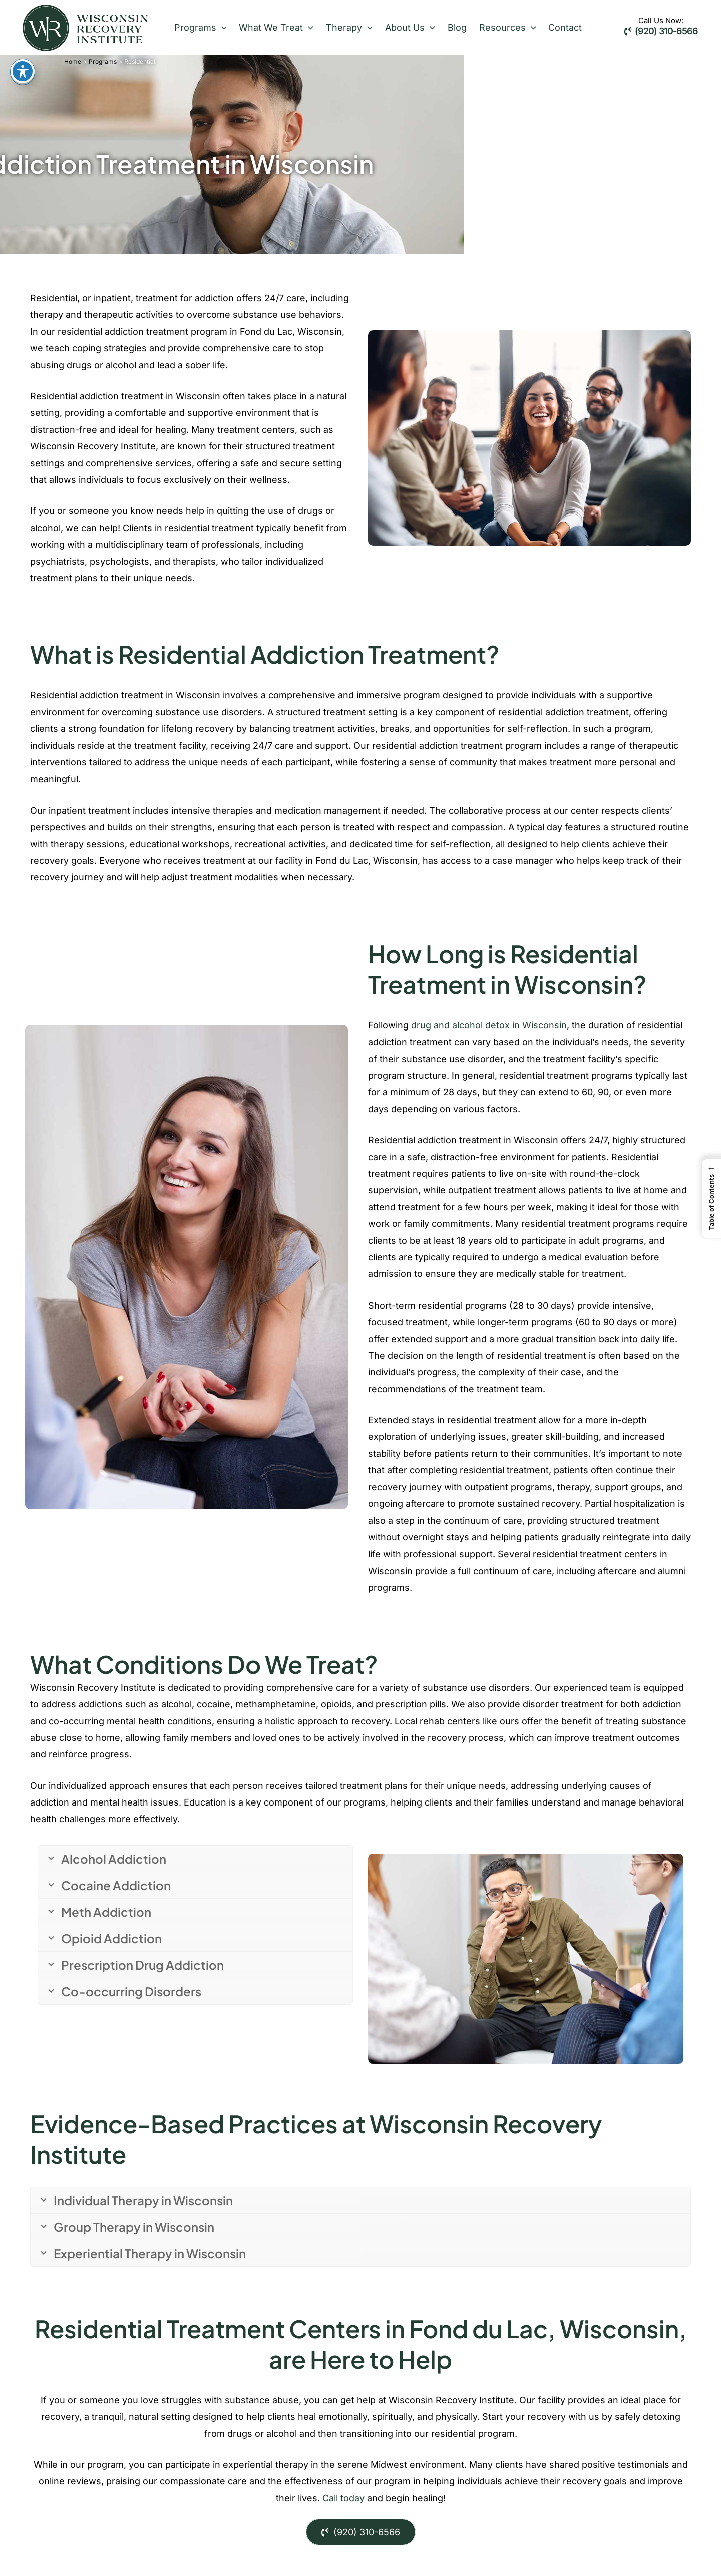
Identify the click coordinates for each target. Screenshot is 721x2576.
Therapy (343, 27)
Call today (343, 2498)
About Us (401, 27)
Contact (549, 27)
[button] (220, 27)
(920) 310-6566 (661, 31)
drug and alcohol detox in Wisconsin (489, 1025)
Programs (199, 27)
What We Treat (272, 27)
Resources (493, 27)
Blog (445, 27)
